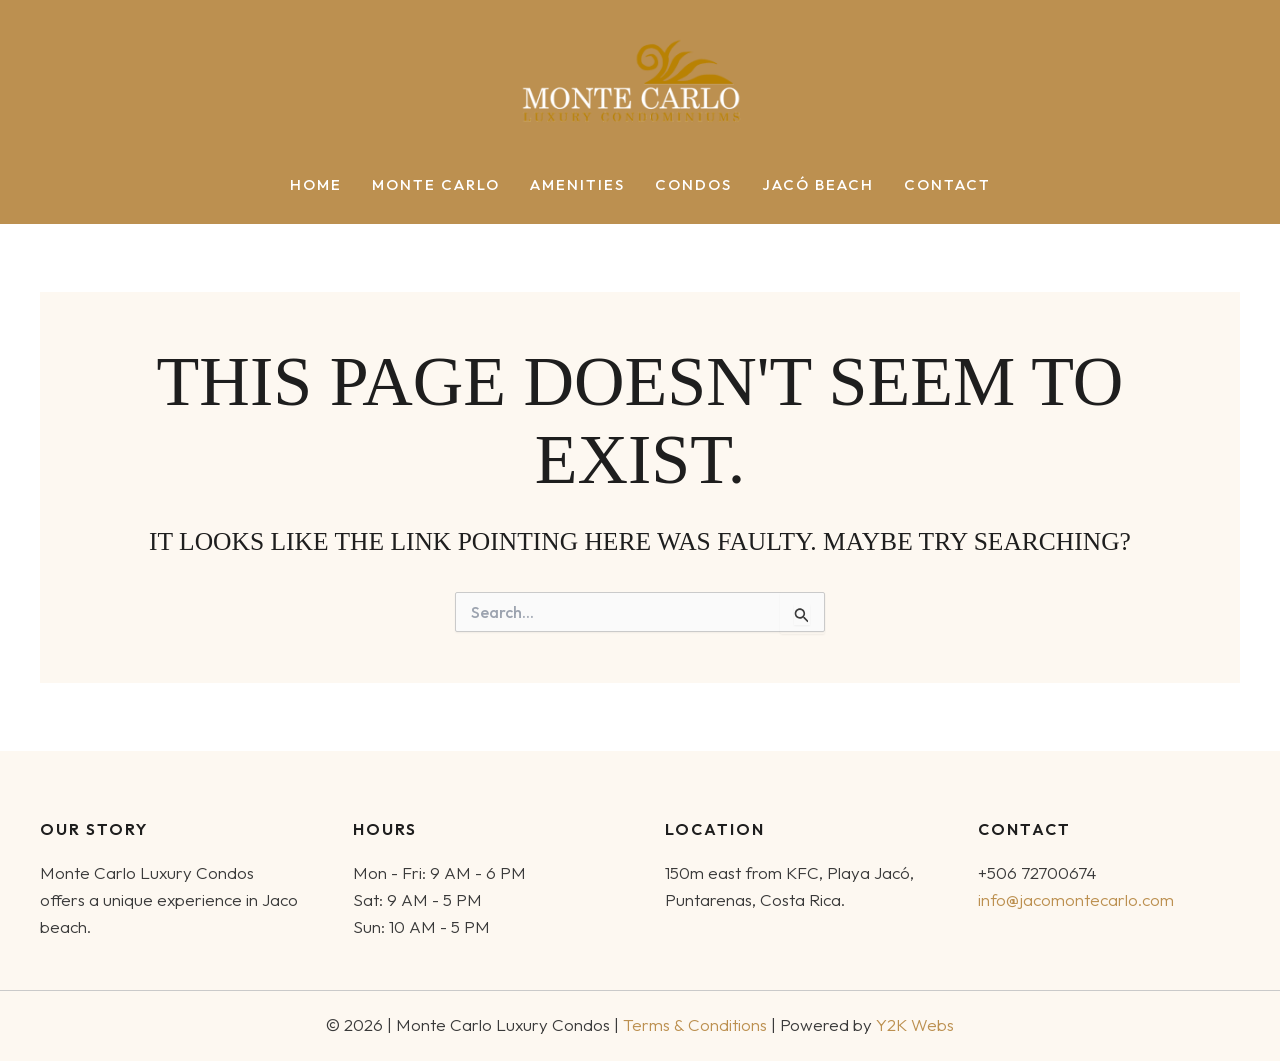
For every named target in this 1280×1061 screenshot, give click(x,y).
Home (316, 185)
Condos (693, 185)
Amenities (577, 185)
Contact (947, 185)
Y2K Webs (915, 1024)
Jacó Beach (818, 185)
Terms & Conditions (695, 1024)
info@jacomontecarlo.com (1076, 899)
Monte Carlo (436, 185)
